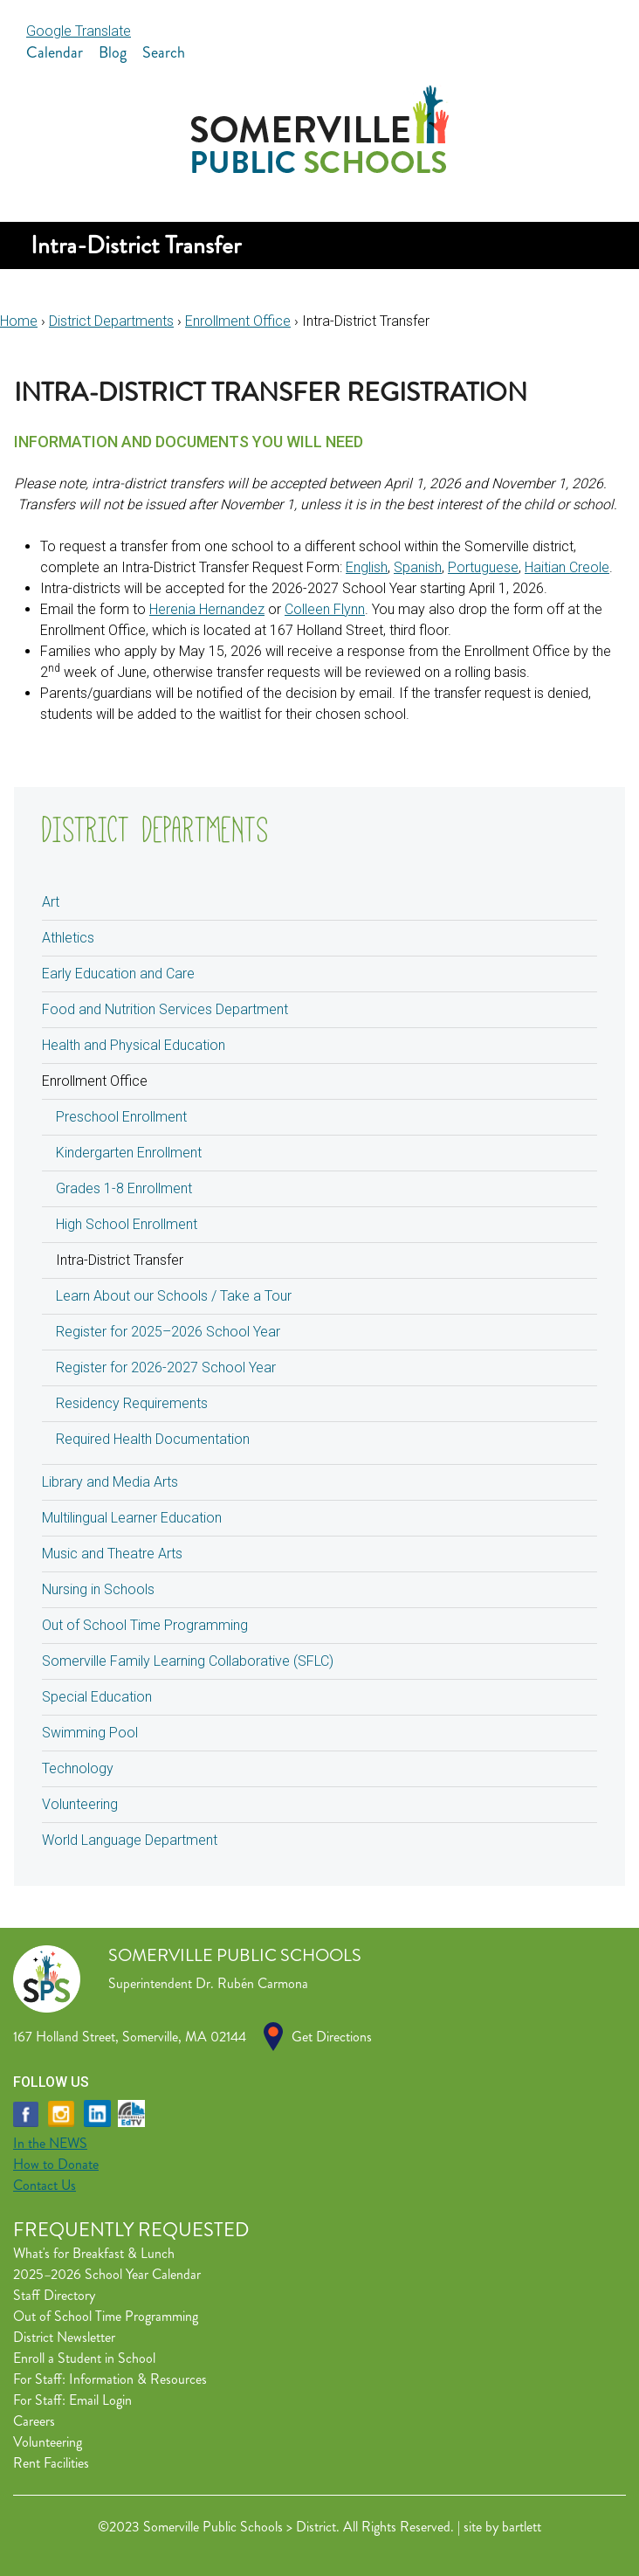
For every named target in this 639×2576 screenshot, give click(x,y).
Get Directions (332, 2037)
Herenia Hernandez (207, 609)
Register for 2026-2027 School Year (166, 1367)
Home (19, 321)
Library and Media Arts (110, 1482)
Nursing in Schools (98, 1589)
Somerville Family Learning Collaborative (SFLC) (187, 1661)
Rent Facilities (51, 2463)
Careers (34, 2421)
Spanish (418, 567)
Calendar (54, 52)
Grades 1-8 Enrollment (124, 1188)
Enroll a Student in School (84, 2358)
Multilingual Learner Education (132, 1517)
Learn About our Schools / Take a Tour (174, 1296)
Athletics (68, 937)
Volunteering (80, 1804)
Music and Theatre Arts (112, 1553)
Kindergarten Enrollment (129, 1152)
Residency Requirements (132, 1403)
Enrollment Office (238, 321)
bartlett (521, 2527)
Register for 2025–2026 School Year (168, 1331)
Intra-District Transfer (119, 1260)
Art (50, 902)
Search (163, 52)
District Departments (111, 321)
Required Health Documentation (153, 1439)
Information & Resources (138, 2379)
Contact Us (44, 2185)
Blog (113, 52)
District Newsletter (64, 2337)
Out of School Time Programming (145, 1625)
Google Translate (78, 31)
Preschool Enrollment (121, 1116)
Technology (77, 1768)
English (367, 567)
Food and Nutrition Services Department (165, 1009)
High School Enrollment (126, 1224)
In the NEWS (50, 2143)
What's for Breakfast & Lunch (94, 2253)
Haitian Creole (567, 567)
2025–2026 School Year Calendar (107, 2274)
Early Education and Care (118, 973)
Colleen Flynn (325, 609)
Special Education (97, 1697)
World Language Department (129, 1840)
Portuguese (483, 567)
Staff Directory (54, 2295)
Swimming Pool (90, 1732)
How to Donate (56, 2164)
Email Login (100, 2400)
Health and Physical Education (133, 1045)
